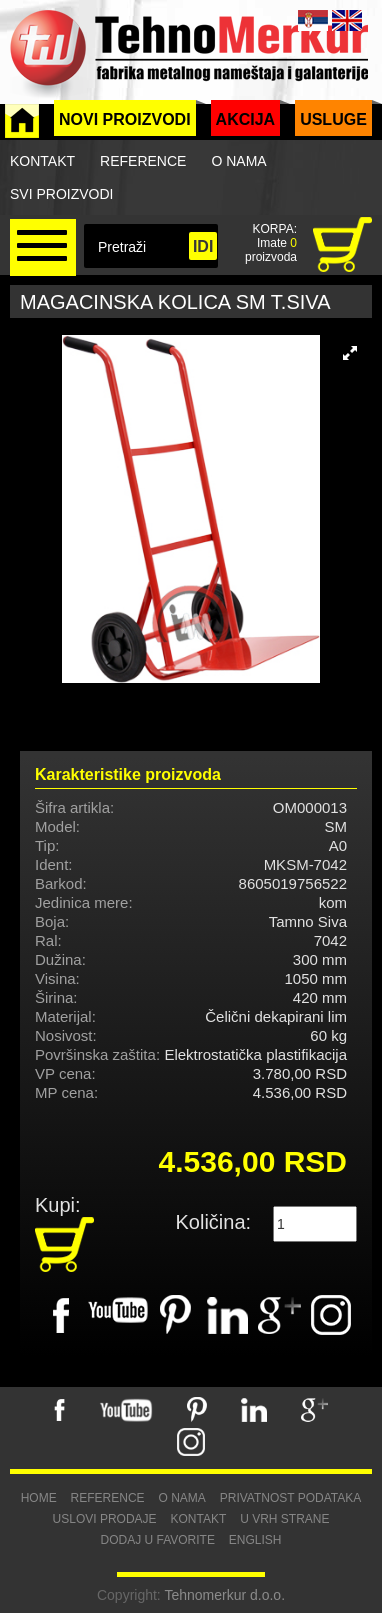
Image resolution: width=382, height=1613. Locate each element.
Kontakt (42, 161)
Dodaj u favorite (157, 1540)
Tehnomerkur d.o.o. (224, 1595)
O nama (238, 161)
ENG (347, 20)
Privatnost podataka (291, 1498)
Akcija (246, 119)
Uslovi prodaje (105, 1519)
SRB (313, 20)
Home (39, 1498)
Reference (143, 161)
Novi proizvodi (125, 119)
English (255, 1540)
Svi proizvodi (61, 194)
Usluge (333, 119)
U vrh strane (284, 1519)
